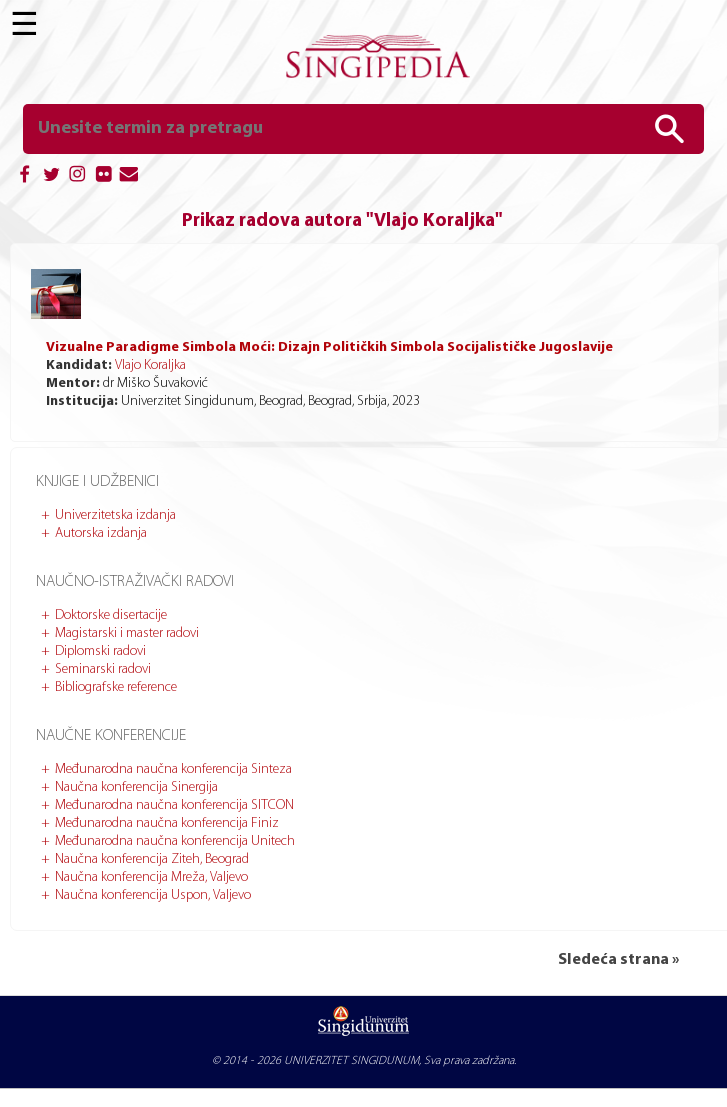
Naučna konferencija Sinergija (136, 787)
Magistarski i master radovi (127, 633)
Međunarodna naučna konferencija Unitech (175, 841)
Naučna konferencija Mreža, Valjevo (151, 877)
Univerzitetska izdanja (115, 515)
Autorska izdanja (101, 533)
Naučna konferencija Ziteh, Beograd (152, 859)
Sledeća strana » (618, 960)
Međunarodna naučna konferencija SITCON (174, 805)
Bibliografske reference (116, 687)
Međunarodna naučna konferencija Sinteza (173, 769)
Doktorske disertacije (111, 615)
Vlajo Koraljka (150, 365)
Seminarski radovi (103, 669)
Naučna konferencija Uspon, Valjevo (153, 895)
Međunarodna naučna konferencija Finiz (167, 823)
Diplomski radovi (100, 651)
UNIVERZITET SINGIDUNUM (351, 1061)
